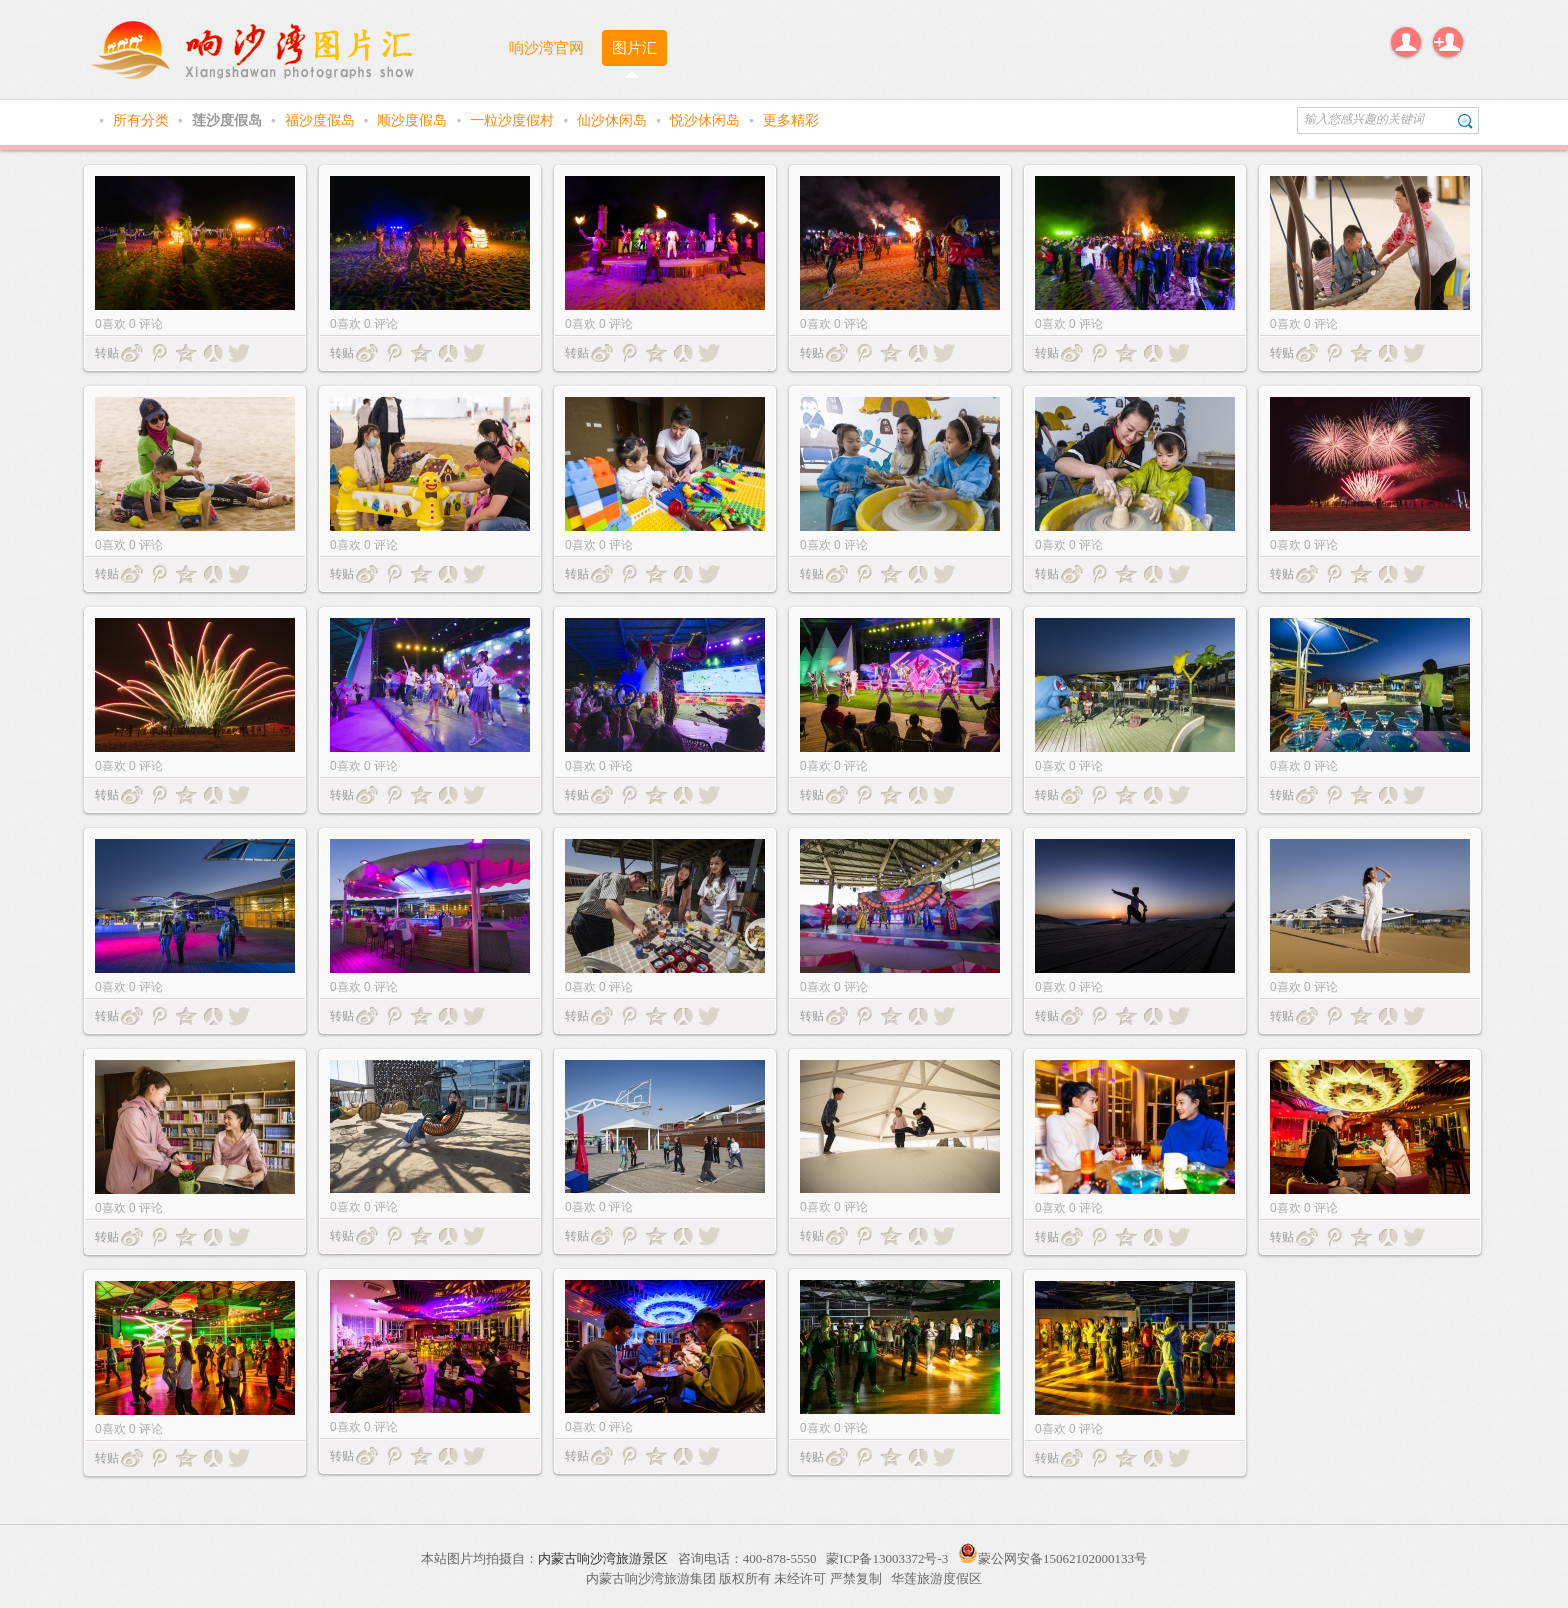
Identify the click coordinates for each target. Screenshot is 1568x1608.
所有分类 (143, 120)
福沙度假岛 (322, 120)
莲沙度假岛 (229, 120)
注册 (1448, 42)
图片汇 (634, 47)
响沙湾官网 (546, 47)
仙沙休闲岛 (614, 120)
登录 (1406, 42)
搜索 (1465, 120)
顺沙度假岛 (414, 120)
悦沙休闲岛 (707, 120)
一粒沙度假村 (514, 120)
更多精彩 (791, 120)
